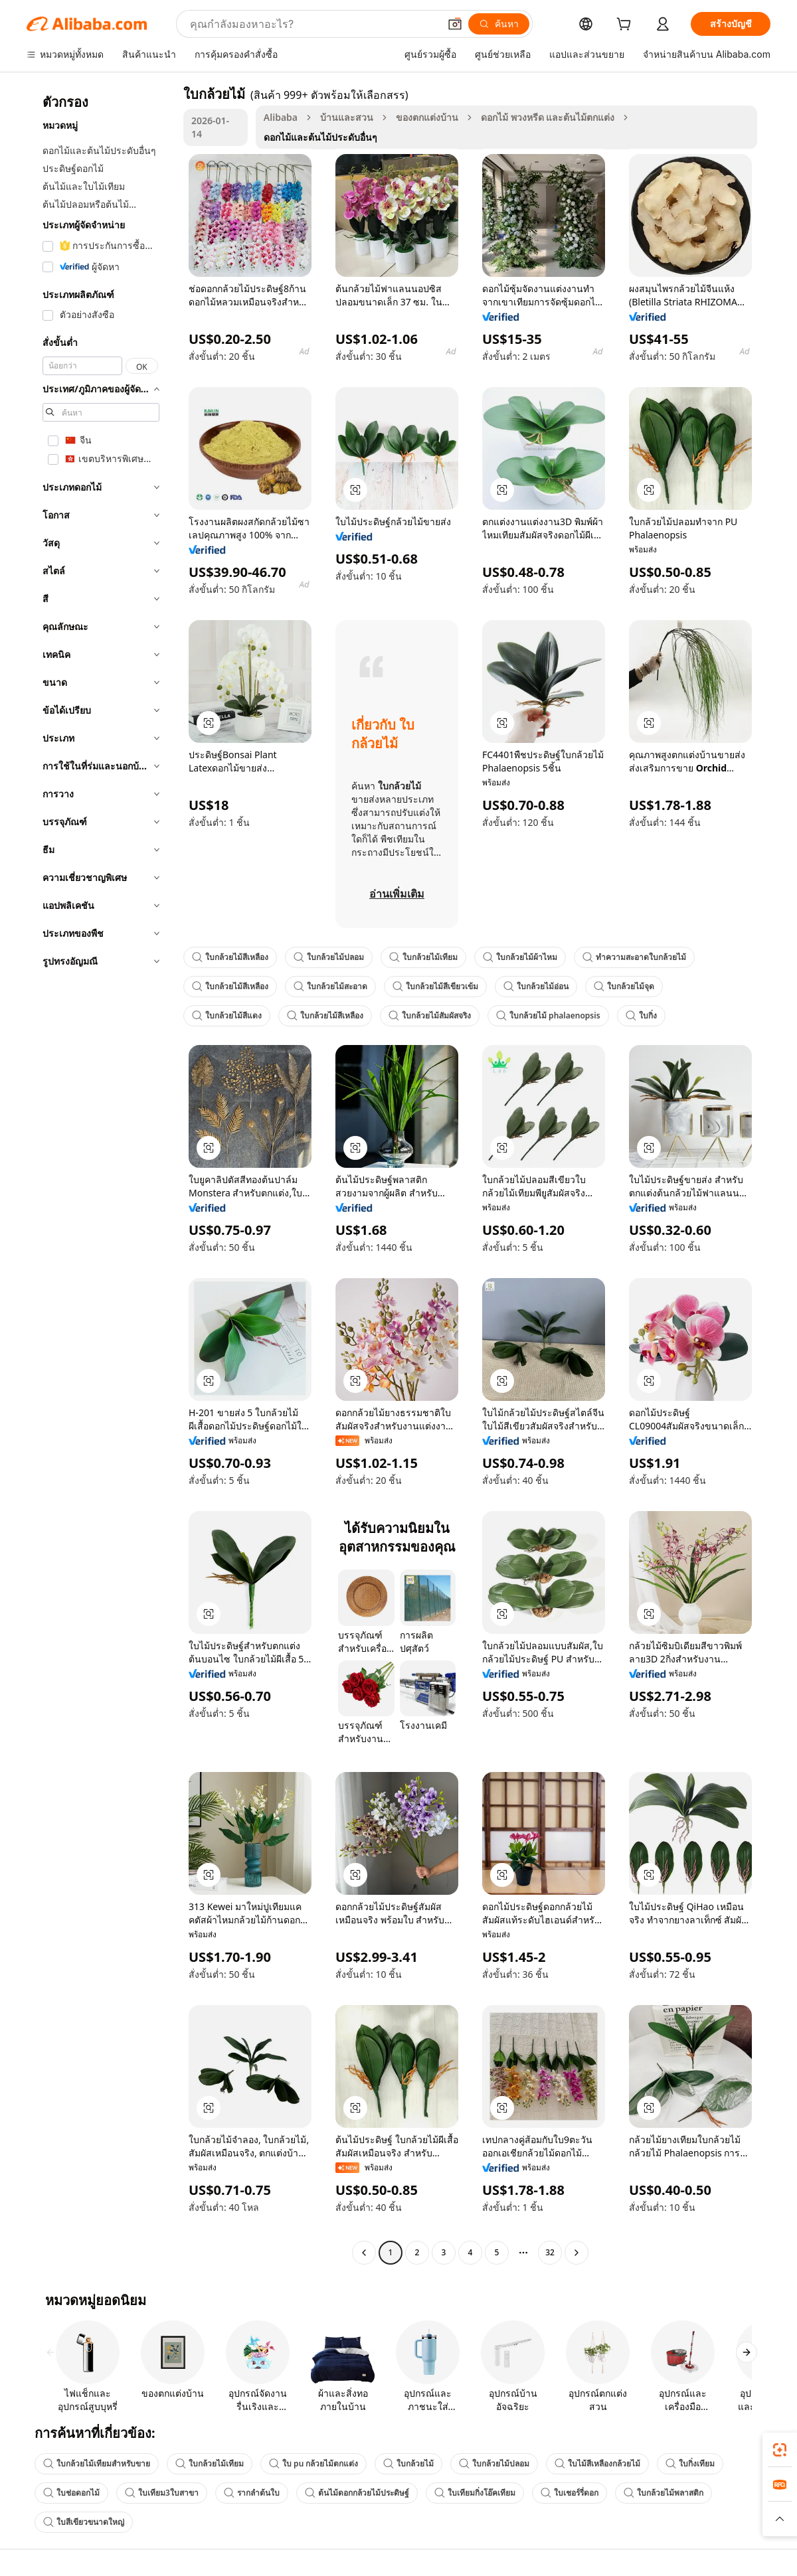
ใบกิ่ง (641, 1015)
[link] (779, 2450)
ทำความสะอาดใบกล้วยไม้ (634, 957)
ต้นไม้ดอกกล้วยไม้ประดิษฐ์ (357, 2492)
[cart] (626, 25)
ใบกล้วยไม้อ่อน (536, 986)
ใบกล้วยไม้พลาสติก (663, 2492)
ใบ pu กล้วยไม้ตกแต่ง (313, 2463)
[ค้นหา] (498, 24)
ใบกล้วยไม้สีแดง (227, 1015)
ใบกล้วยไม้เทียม (423, 957)
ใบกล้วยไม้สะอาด (330, 986)
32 (550, 2252)
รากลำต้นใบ (252, 2492)
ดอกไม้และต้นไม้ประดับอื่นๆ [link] (320, 137)
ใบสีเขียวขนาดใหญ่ (83, 2522)
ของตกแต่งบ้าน (427, 117)
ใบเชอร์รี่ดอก (569, 2492)
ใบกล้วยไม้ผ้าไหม (520, 957)
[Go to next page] (576, 2253)
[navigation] (101, 1175)
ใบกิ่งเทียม (690, 2463)
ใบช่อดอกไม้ (71, 2492)
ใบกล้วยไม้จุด (624, 986)
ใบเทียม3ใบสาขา (162, 2492)
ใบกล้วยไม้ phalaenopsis (548, 1015)
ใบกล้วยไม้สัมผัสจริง (430, 1015)
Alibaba (281, 117)
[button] (455, 24)
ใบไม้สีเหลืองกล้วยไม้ (597, 2463)
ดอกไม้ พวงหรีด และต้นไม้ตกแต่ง (547, 117)
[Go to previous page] (364, 2253)
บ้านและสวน (346, 117)
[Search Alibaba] (313, 24)
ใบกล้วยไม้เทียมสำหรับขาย (96, 2463)
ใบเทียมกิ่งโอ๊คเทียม (474, 2492)
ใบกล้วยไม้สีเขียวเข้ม (435, 986)
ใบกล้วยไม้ (408, 2463)
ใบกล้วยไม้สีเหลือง (230, 957)
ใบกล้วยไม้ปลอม (329, 957)
